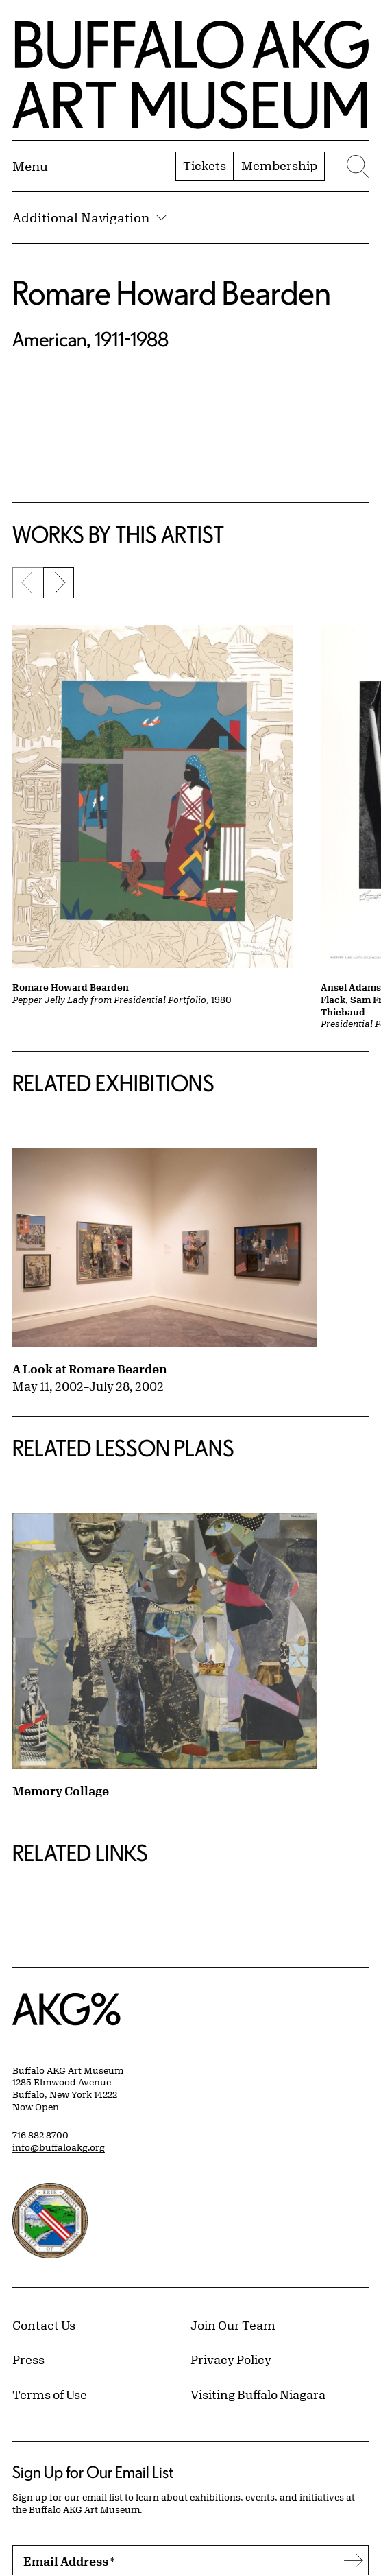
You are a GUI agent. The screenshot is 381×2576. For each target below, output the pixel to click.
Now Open (35, 2106)
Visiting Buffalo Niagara (257, 2394)
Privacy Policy (230, 2359)
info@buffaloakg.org (58, 2147)
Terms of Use (49, 2394)
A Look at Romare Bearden (89, 1368)
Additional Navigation (89, 217)
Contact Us (43, 2325)
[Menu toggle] (30, 166)
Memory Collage (60, 1790)
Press (28, 2359)
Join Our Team (232, 2325)
